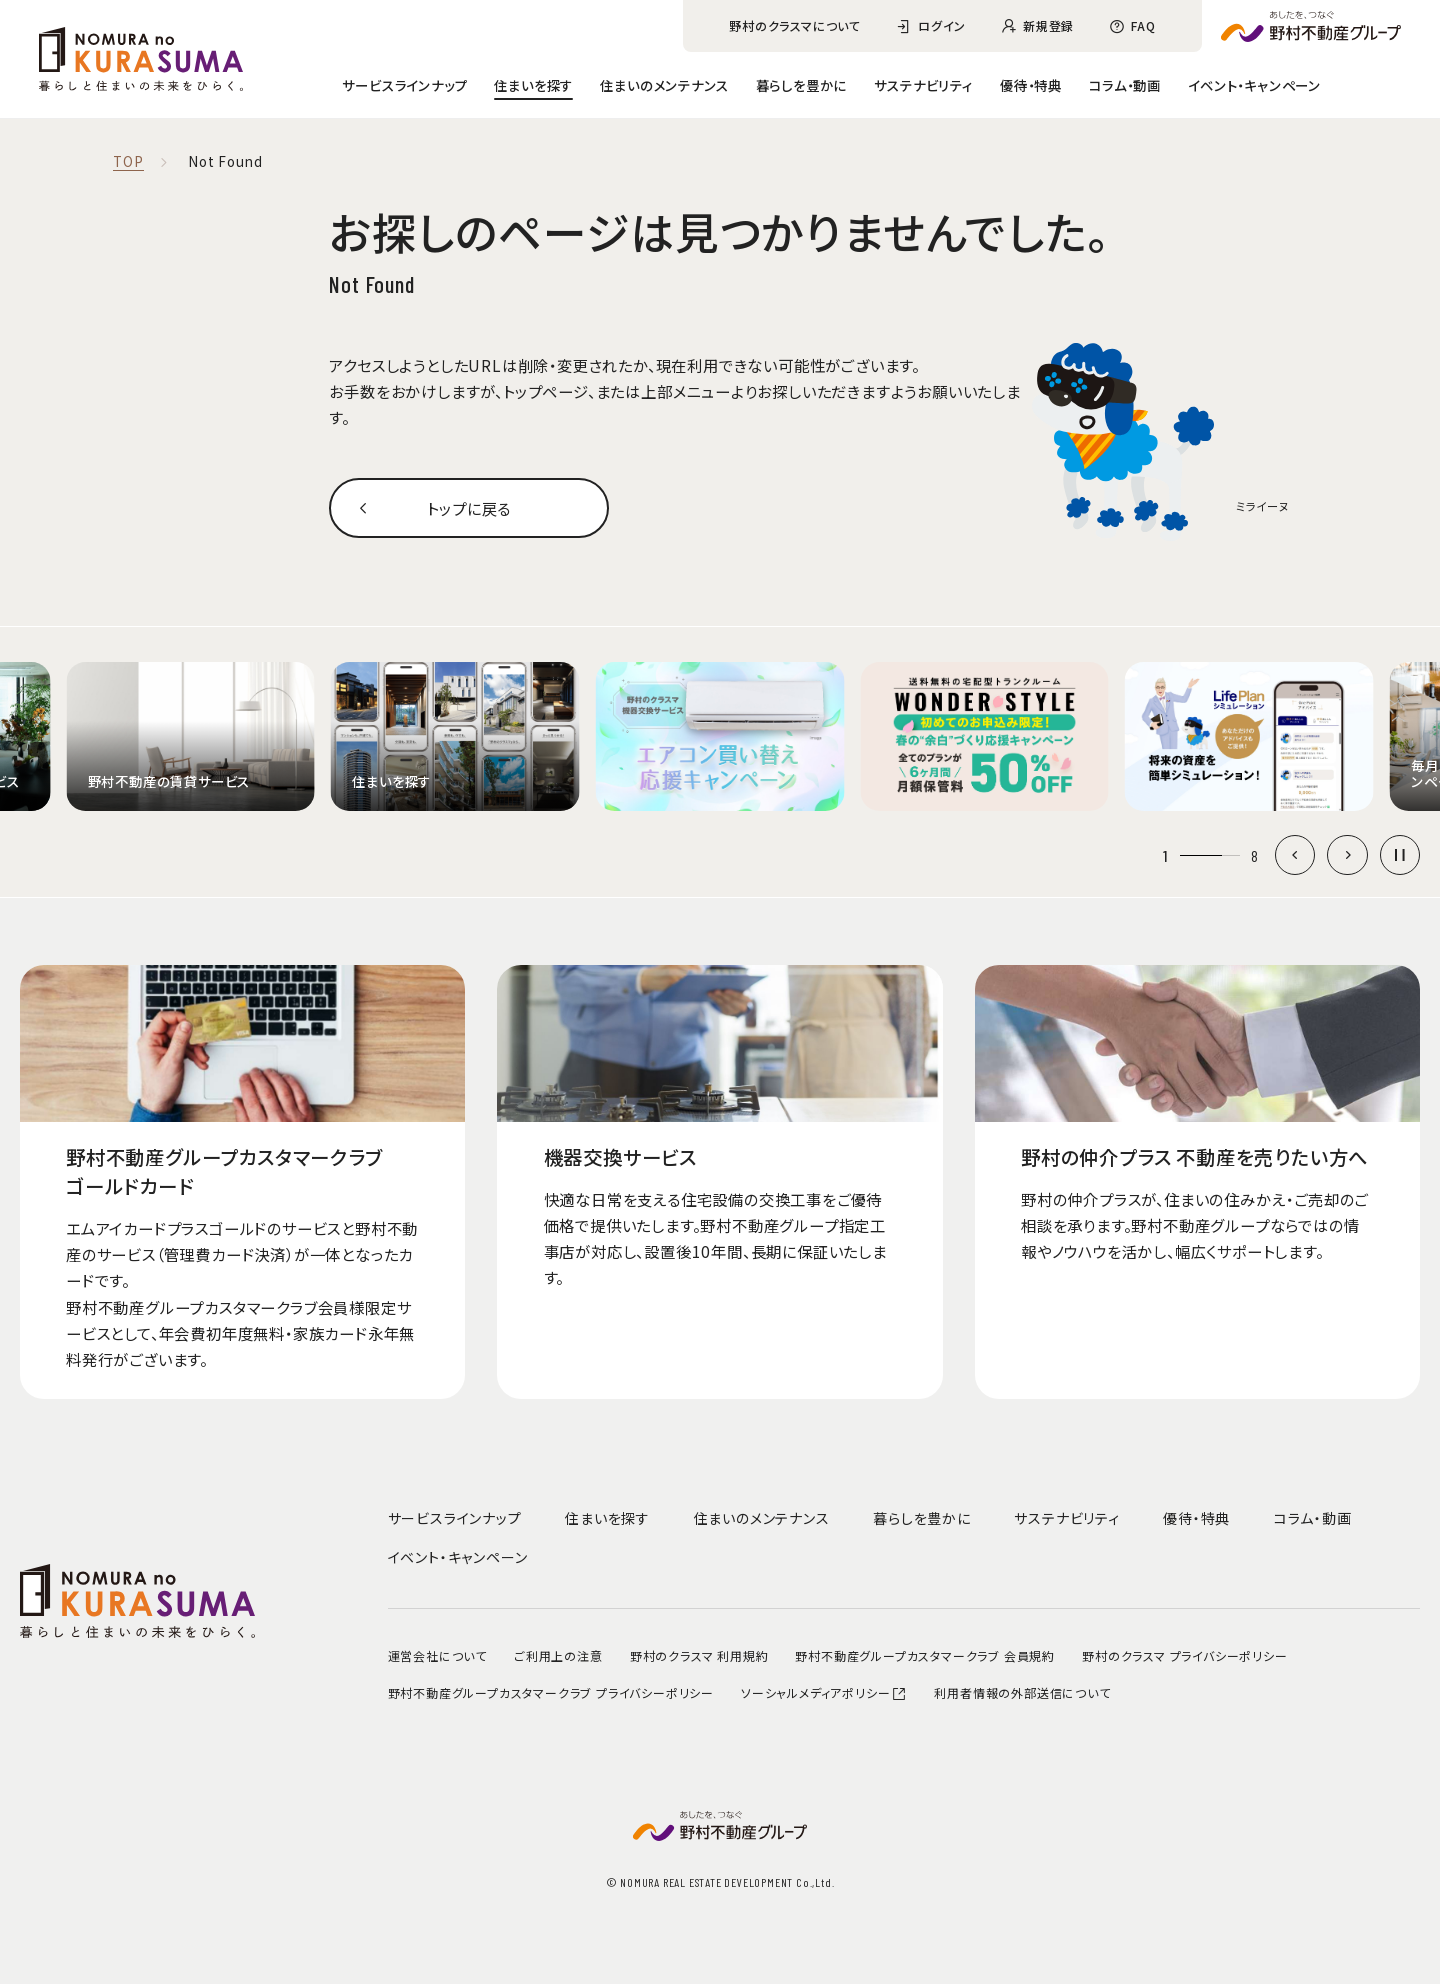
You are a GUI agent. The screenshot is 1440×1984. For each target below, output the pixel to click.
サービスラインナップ (404, 85)
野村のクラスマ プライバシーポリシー (1184, 1655)
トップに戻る (469, 508)
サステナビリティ (923, 85)
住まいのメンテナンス (664, 85)
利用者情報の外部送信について (1022, 1692)
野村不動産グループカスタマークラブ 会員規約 (925, 1655)
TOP (128, 162)
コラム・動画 (1125, 85)
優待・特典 (1031, 85)
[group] (190, 736)
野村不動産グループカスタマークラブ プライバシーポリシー (551, 1692)
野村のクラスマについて (795, 25)
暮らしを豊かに (802, 85)
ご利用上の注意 (558, 1655)
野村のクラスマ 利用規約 (699, 1655)
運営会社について (437, 1655)
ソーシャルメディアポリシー (824, 1692)
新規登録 (1048, 25)
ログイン (942, 25)
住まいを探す (533, 85)
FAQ (1143, 25)
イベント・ (1254, 85)
